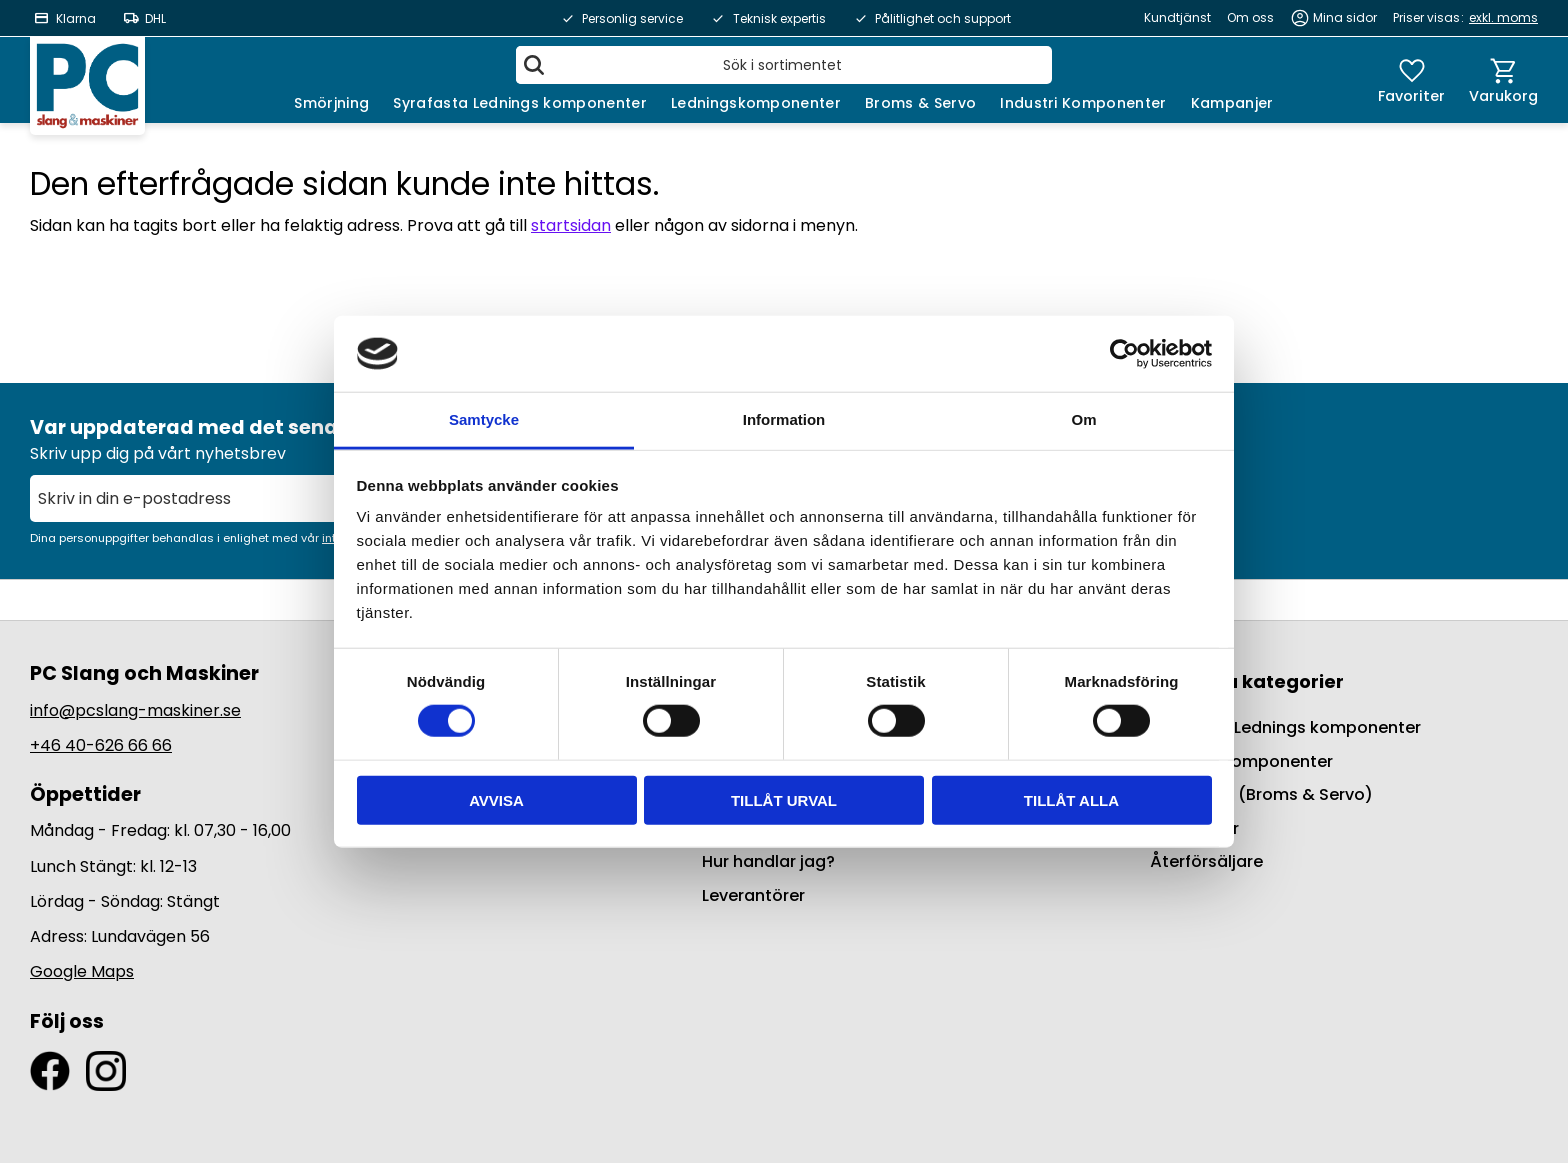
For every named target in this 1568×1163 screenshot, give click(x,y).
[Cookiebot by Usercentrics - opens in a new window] (1124, 354)
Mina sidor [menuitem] (1345, 17)
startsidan (571, 225)
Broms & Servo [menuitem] (920, 103)
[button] (1411, 80)
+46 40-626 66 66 (101, 745)
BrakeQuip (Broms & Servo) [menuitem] (1261, 794)
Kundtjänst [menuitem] (1177, 17)
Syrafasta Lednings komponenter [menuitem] (520, 103)
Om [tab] (1083, 419)
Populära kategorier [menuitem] (1247, 681)
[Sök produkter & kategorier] (784, 65)
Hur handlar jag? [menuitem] (768, 861)
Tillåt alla (1071, 799)
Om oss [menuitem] (1250, 17)
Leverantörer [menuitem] (753, 895)
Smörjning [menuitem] (331, 103)
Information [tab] (784, 419)
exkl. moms (1503, 17)
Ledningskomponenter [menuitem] (756, 103)
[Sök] (534, 65)
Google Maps (82, 971)
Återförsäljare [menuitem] (1206, 861)
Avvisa (496, 799)
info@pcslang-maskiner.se (135, 710)
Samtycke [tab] (484, 419)
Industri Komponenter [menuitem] (1083, 103)
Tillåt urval (784, 799)
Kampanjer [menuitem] (1232, 103)
